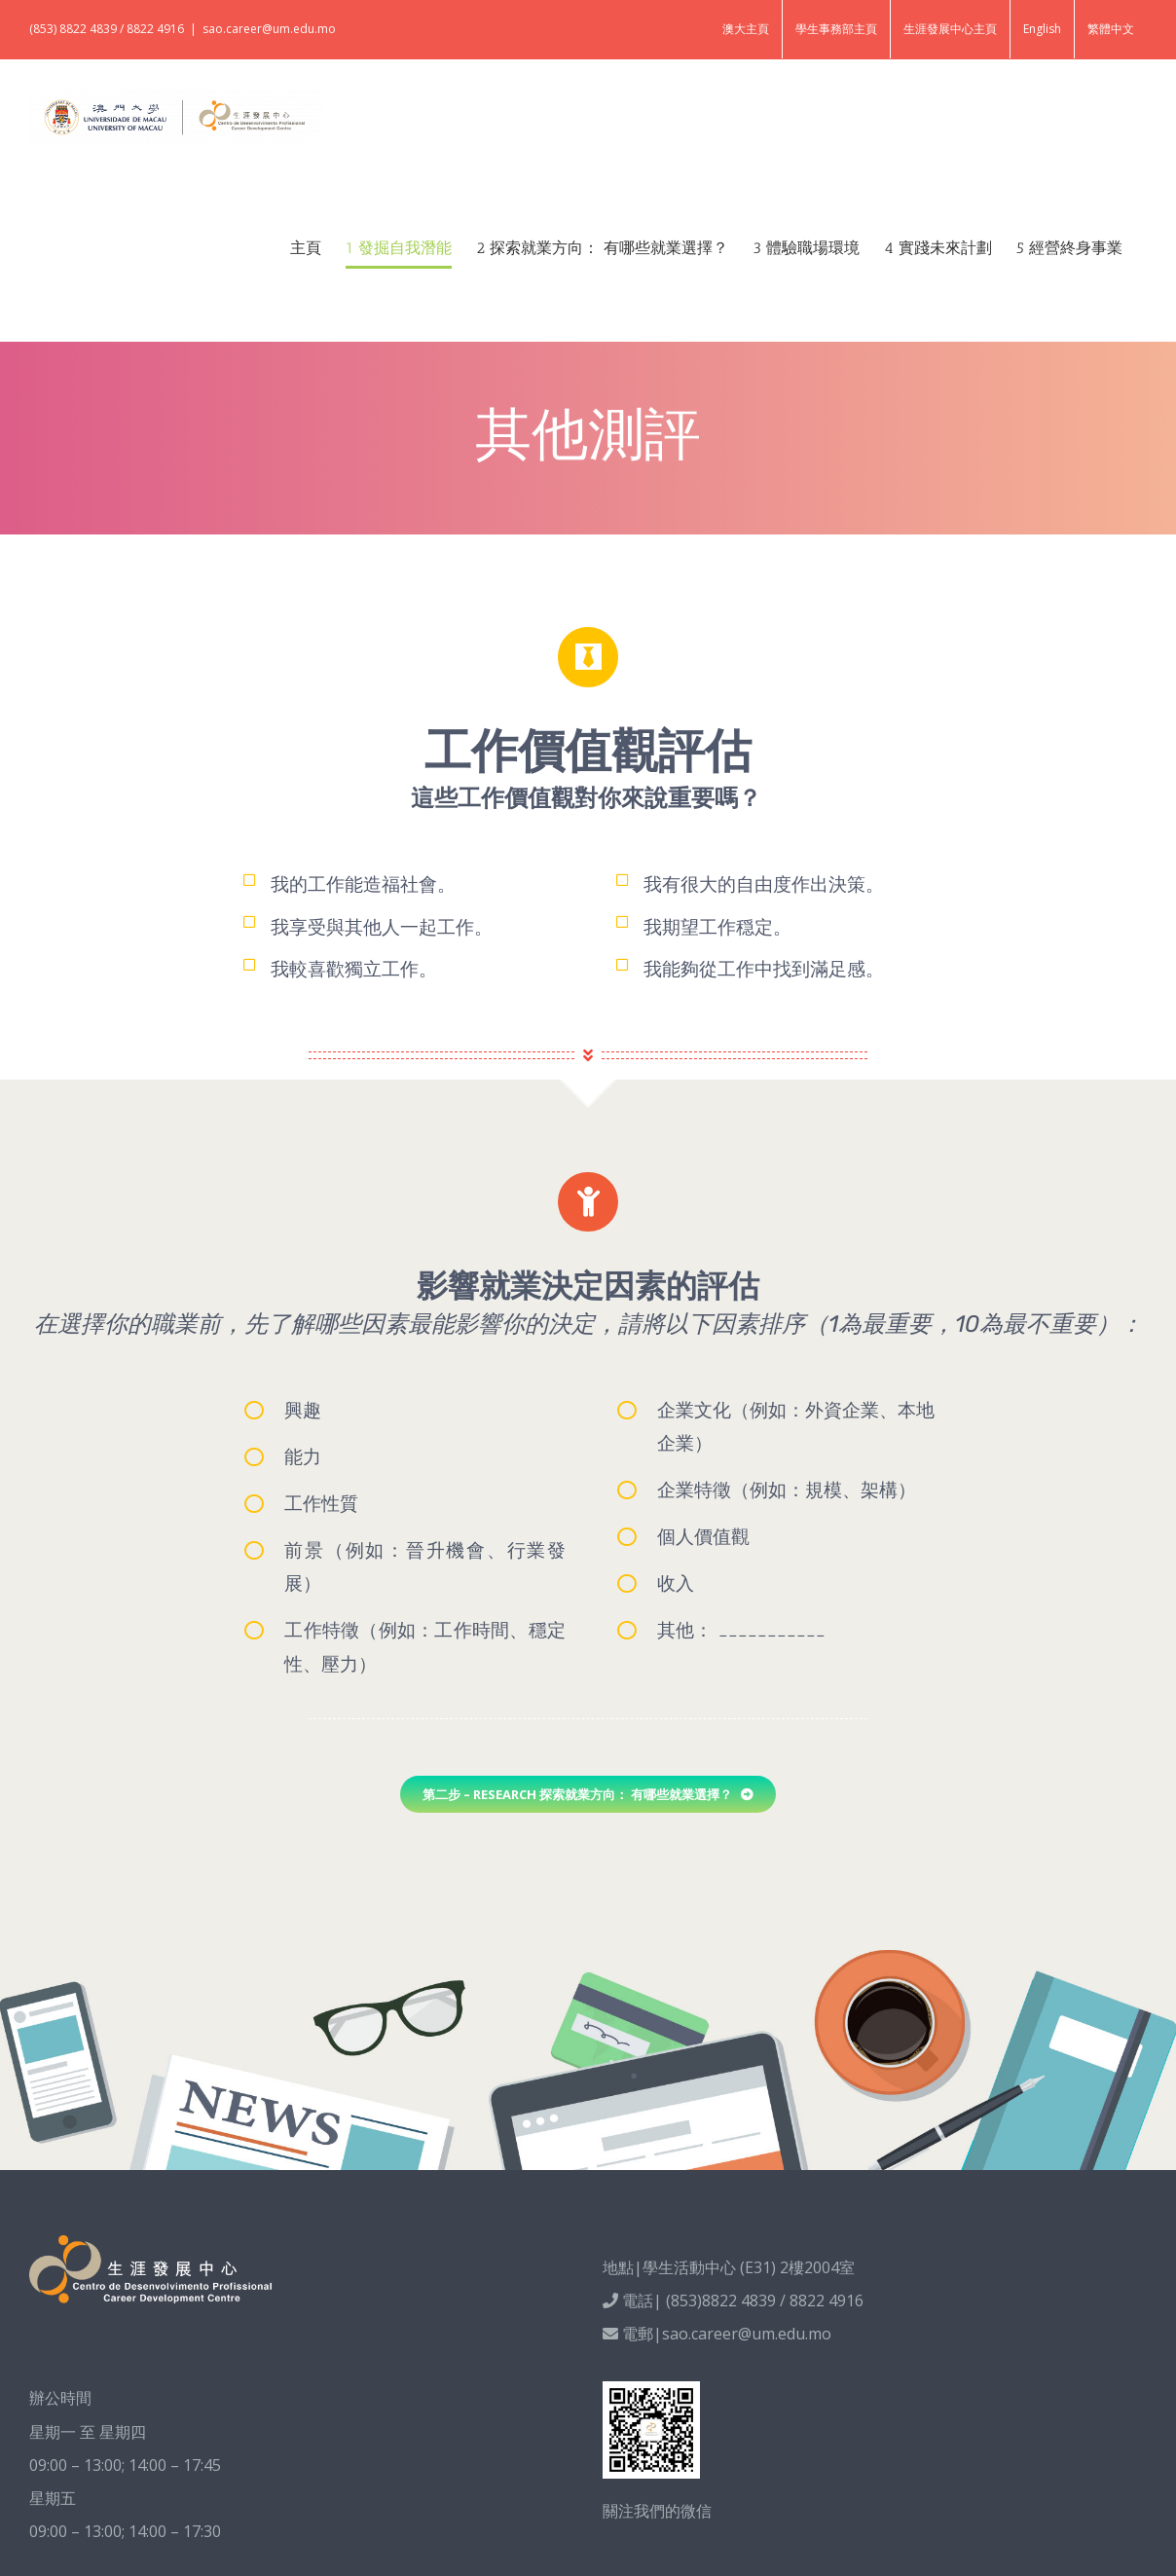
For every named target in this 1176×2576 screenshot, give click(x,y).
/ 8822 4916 (152, 28)
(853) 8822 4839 (73, 28)
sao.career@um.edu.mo (269, 28)
